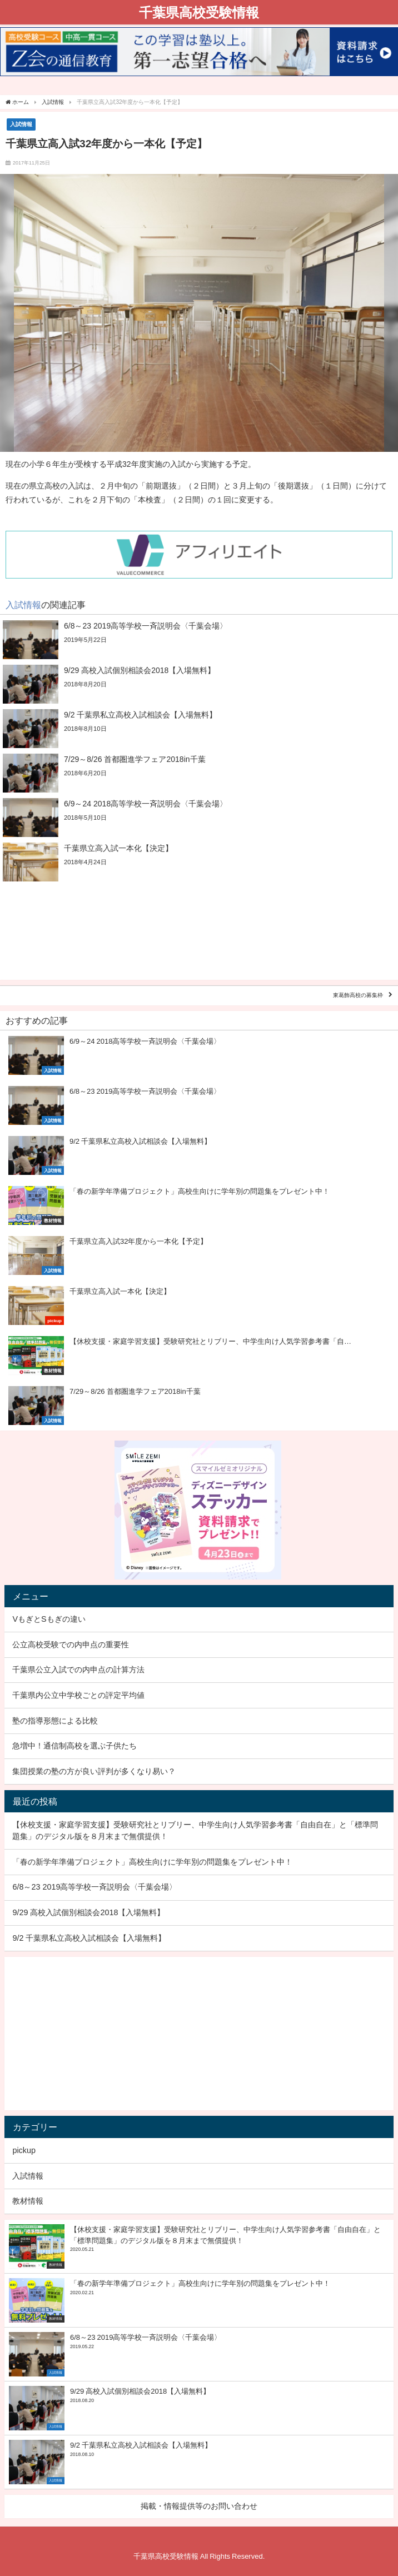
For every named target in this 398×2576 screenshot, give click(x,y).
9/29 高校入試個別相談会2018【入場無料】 (88, 1912)
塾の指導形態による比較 (55, 1721)
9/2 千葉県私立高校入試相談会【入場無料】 (89, 1938)
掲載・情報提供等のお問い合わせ (199, 2506)
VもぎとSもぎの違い (48, 1619)
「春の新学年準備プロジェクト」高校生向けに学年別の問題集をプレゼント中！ (152, 1862)
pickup (24, 2150)
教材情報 (27, 2201)
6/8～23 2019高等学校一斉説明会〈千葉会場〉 (94, 1887)
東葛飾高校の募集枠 (358, 995)
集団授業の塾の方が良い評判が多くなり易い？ (94, 1771)
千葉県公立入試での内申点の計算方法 (78, 1669)
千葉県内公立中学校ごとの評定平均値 (78, 1695)
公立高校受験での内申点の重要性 (70, 1644)
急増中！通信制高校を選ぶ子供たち (74, 1746)
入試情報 (21, 124)
